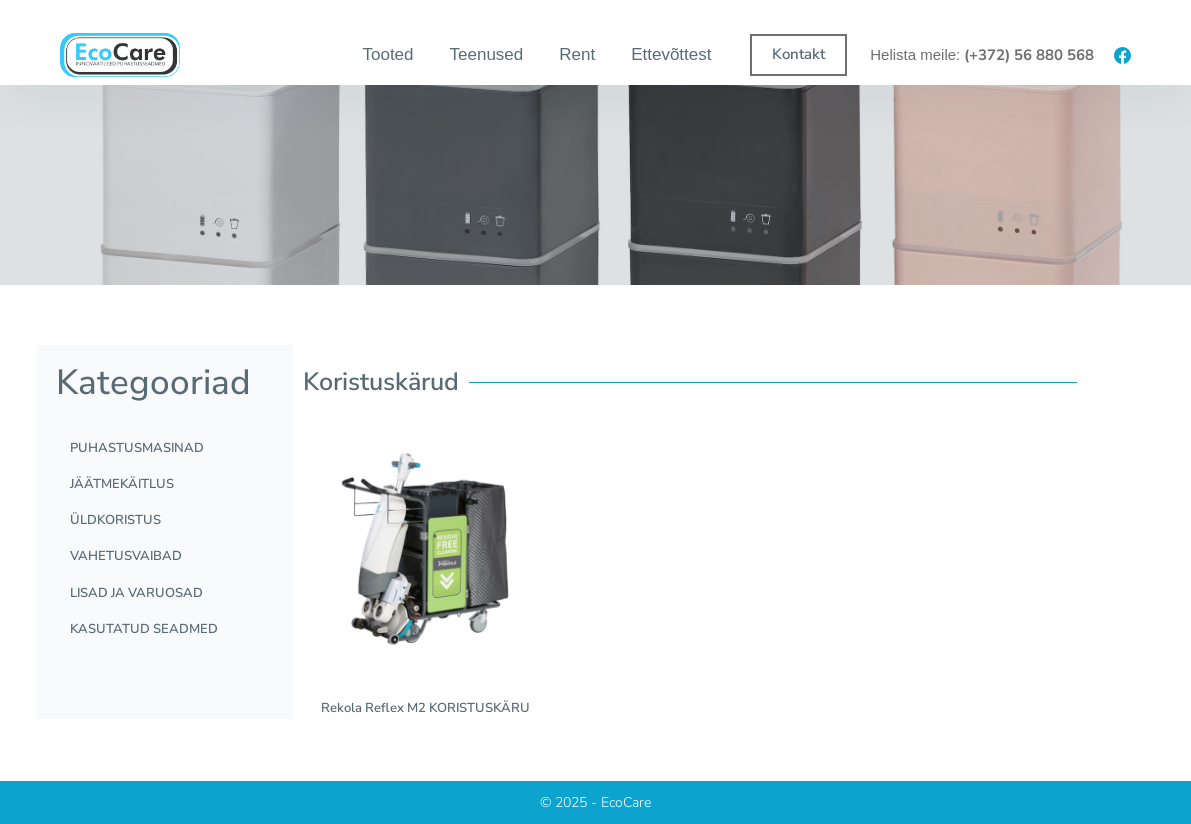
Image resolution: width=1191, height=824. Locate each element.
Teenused (487, 54)
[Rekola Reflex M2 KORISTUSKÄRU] (425, 552)
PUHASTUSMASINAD (143, 450)
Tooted (387, 54)
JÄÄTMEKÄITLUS (128, 490)
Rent (577, 54)
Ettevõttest (671, 54)
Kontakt (798, 54)
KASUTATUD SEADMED (150, 650)
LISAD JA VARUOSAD (142, 610)
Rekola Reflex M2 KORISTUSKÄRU (425, 708)
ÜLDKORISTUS (121, 530)
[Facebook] (1122, 55)
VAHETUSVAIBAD (132, 570)
